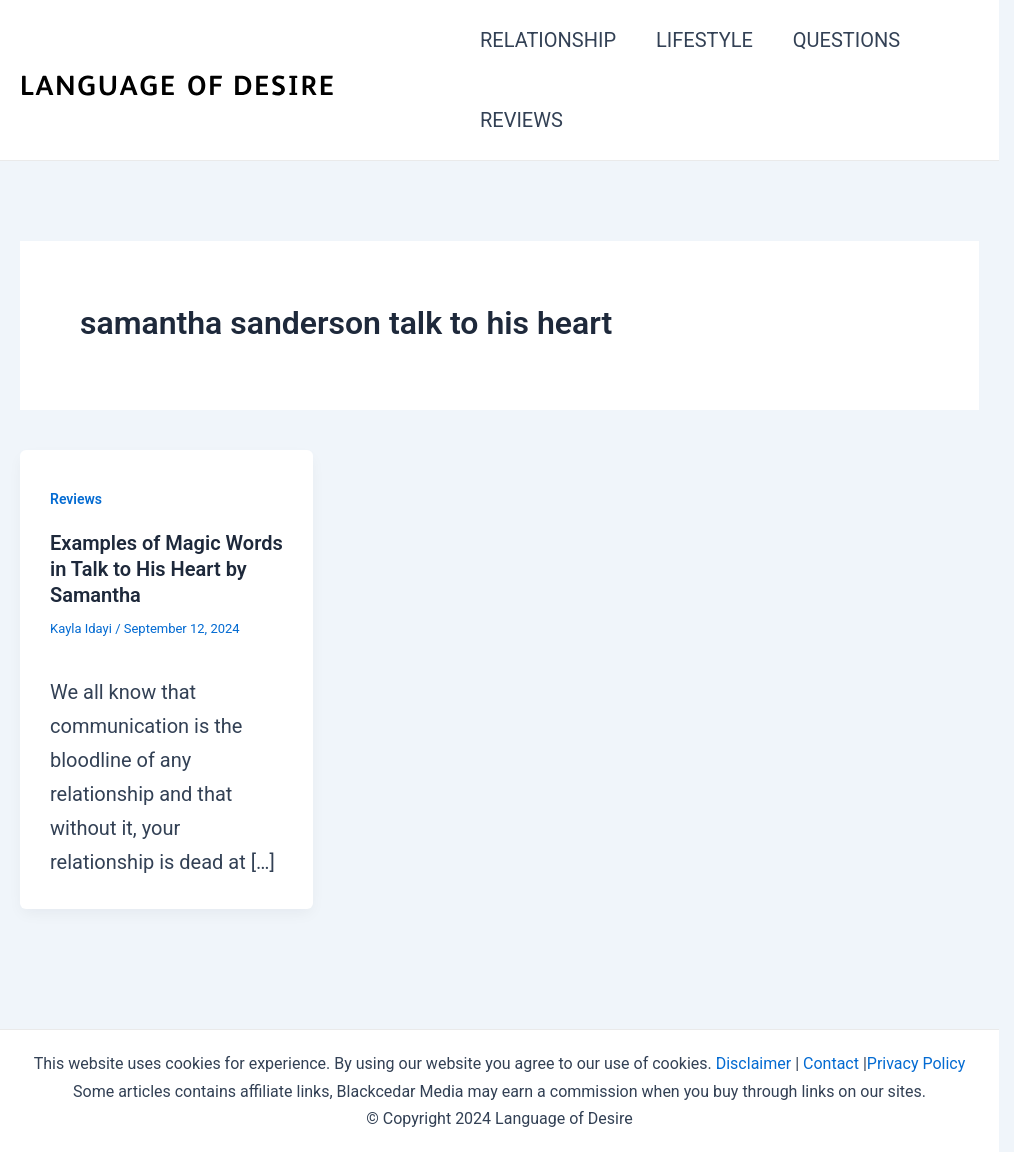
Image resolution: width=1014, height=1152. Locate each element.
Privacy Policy (916, 1063)
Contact (831, 1063)
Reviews (76, 499)
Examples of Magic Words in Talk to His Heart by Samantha (166, 569)
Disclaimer (753, 1063)
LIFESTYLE (704, 40)
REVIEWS (521, 120)
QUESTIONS (846, 40)
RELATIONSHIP (548, 40)
